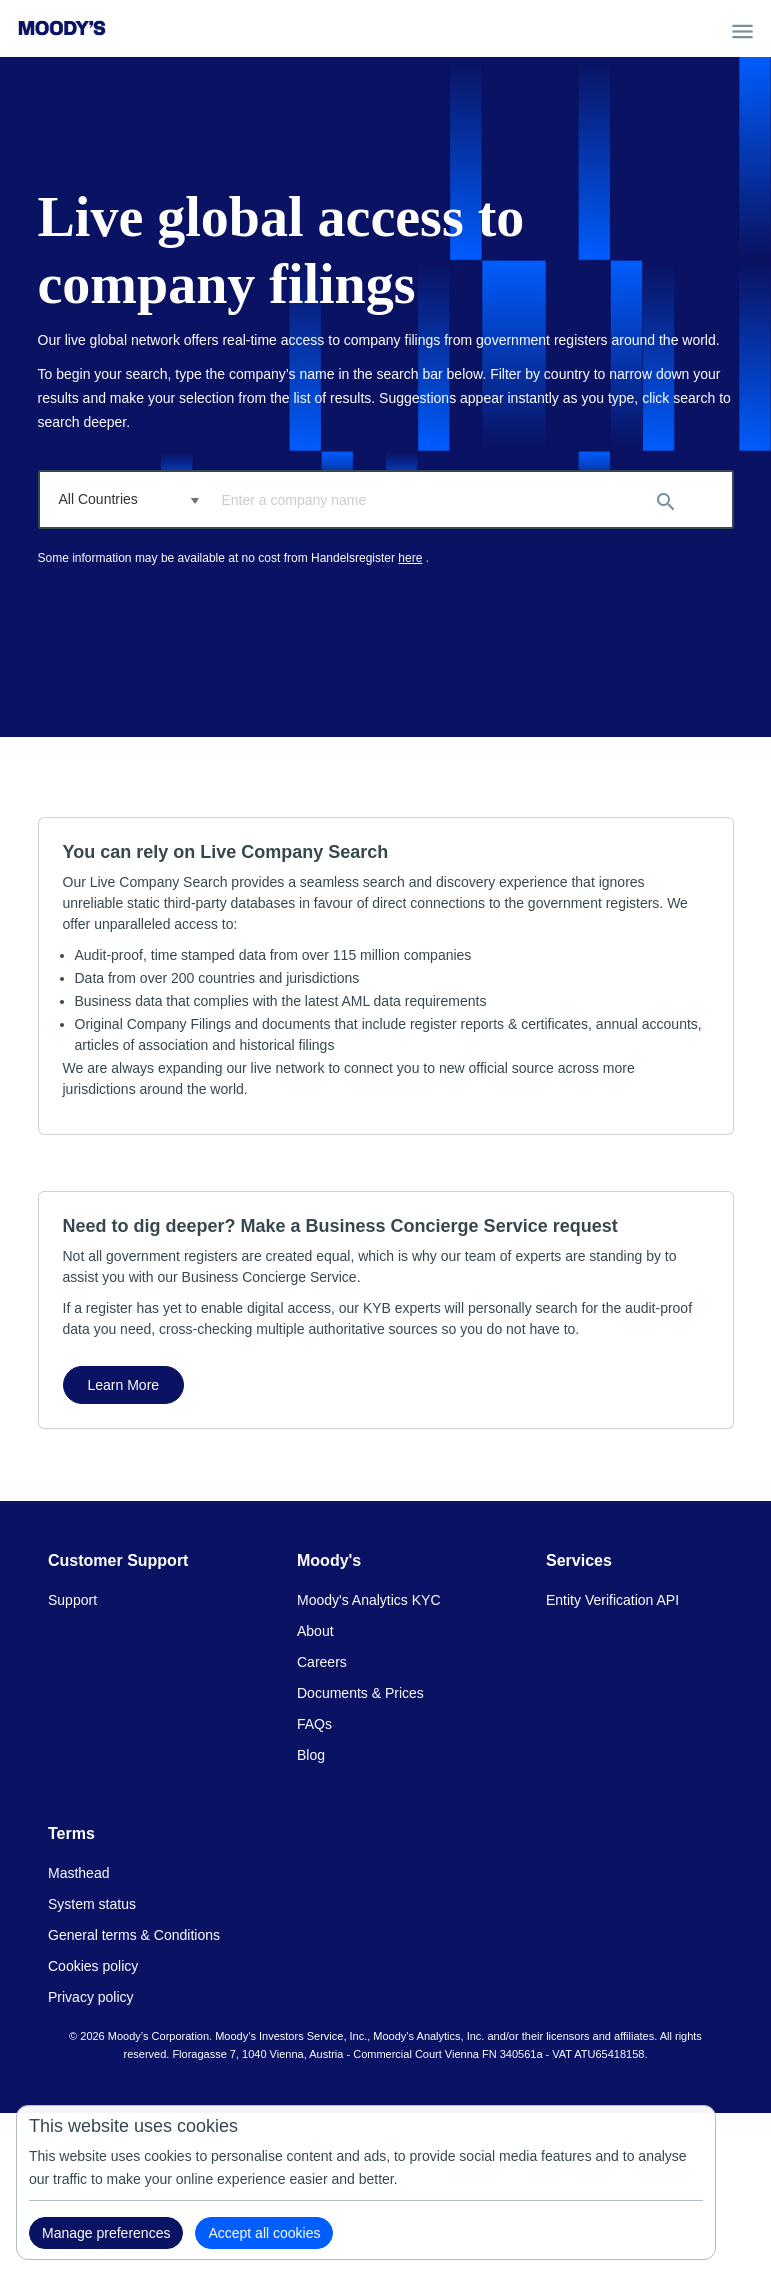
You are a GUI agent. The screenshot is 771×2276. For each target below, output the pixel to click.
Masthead (78, 1873)
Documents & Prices (360, 1693)
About (315, 1631)
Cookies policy (93, 1966)
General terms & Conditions (134, 1935)
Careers (322, 1662)
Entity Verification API (612, 1600)
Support (72, 1600)
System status (92, 1904)
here (410, 558)
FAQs (314, 1724)
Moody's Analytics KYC (369, 1600)
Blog (311, 1755)
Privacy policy (91, 1997)
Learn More (124, 1385)
